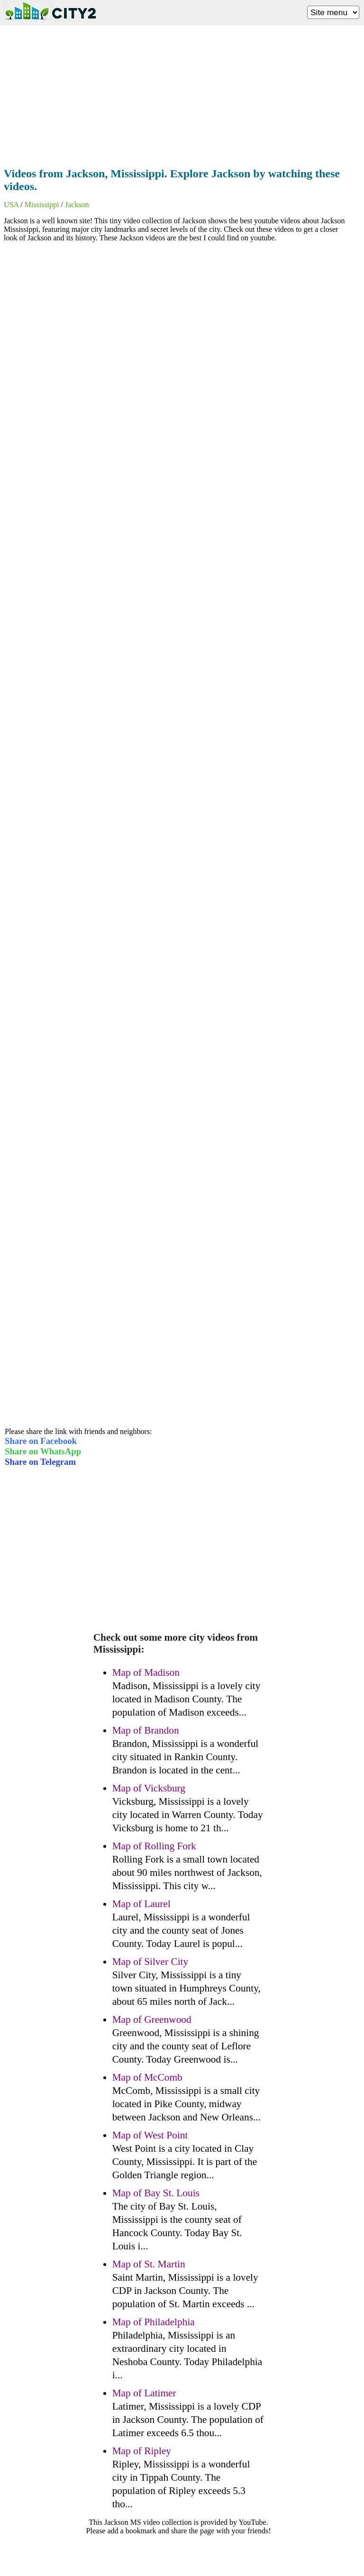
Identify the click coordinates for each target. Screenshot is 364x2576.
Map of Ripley (141, 2451)
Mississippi (42, 205)
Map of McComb (147, 2077)
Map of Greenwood (151, 2019)
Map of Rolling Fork (154, 1846)
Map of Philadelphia (153, 2322)
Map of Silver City (150, 1961)
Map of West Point (150, 2135)
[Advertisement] (182, 93)
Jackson (77, 205)
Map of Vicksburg (148, 1788)
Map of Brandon (145, 1730)
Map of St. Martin (148, 2264)
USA (11, 205)
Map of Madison (146, 1672)
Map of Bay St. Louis (156, 2193)
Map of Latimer (144, 2393)
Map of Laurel (141, 1903)
